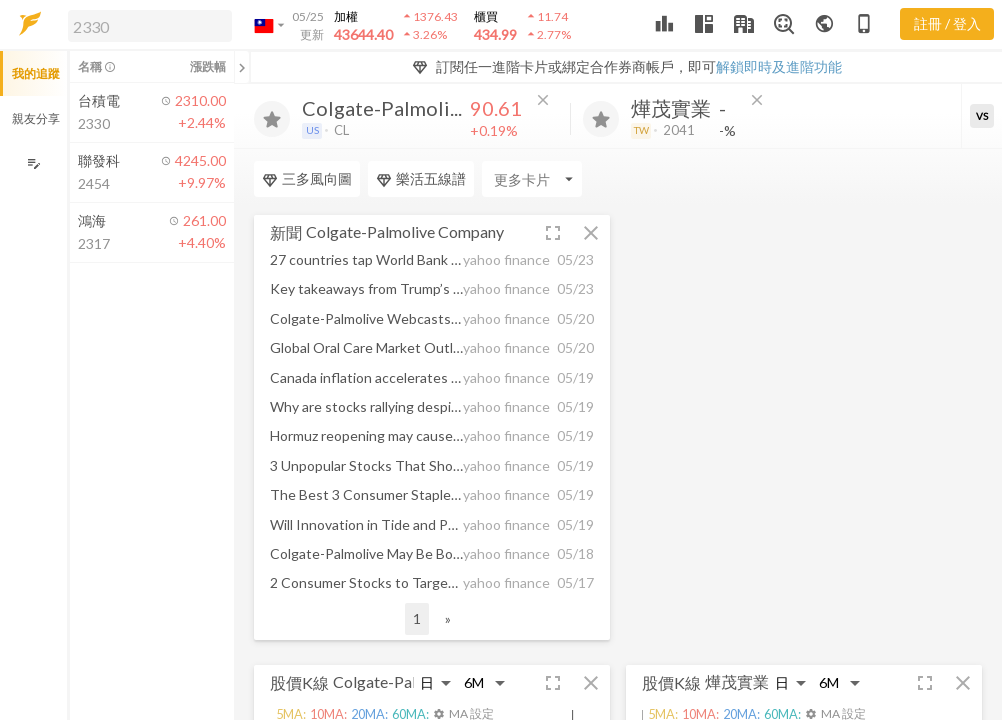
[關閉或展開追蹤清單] (242, 67)
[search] (150, 26)
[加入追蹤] (272, 119)
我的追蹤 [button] (36, 73)
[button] (146, 25)
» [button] (448, 618)
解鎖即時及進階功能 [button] (779, 66)
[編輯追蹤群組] (33, 163)
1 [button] (417, 618)
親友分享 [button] (36, 118)
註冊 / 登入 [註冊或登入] (947, 23)
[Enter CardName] (304, 179)
